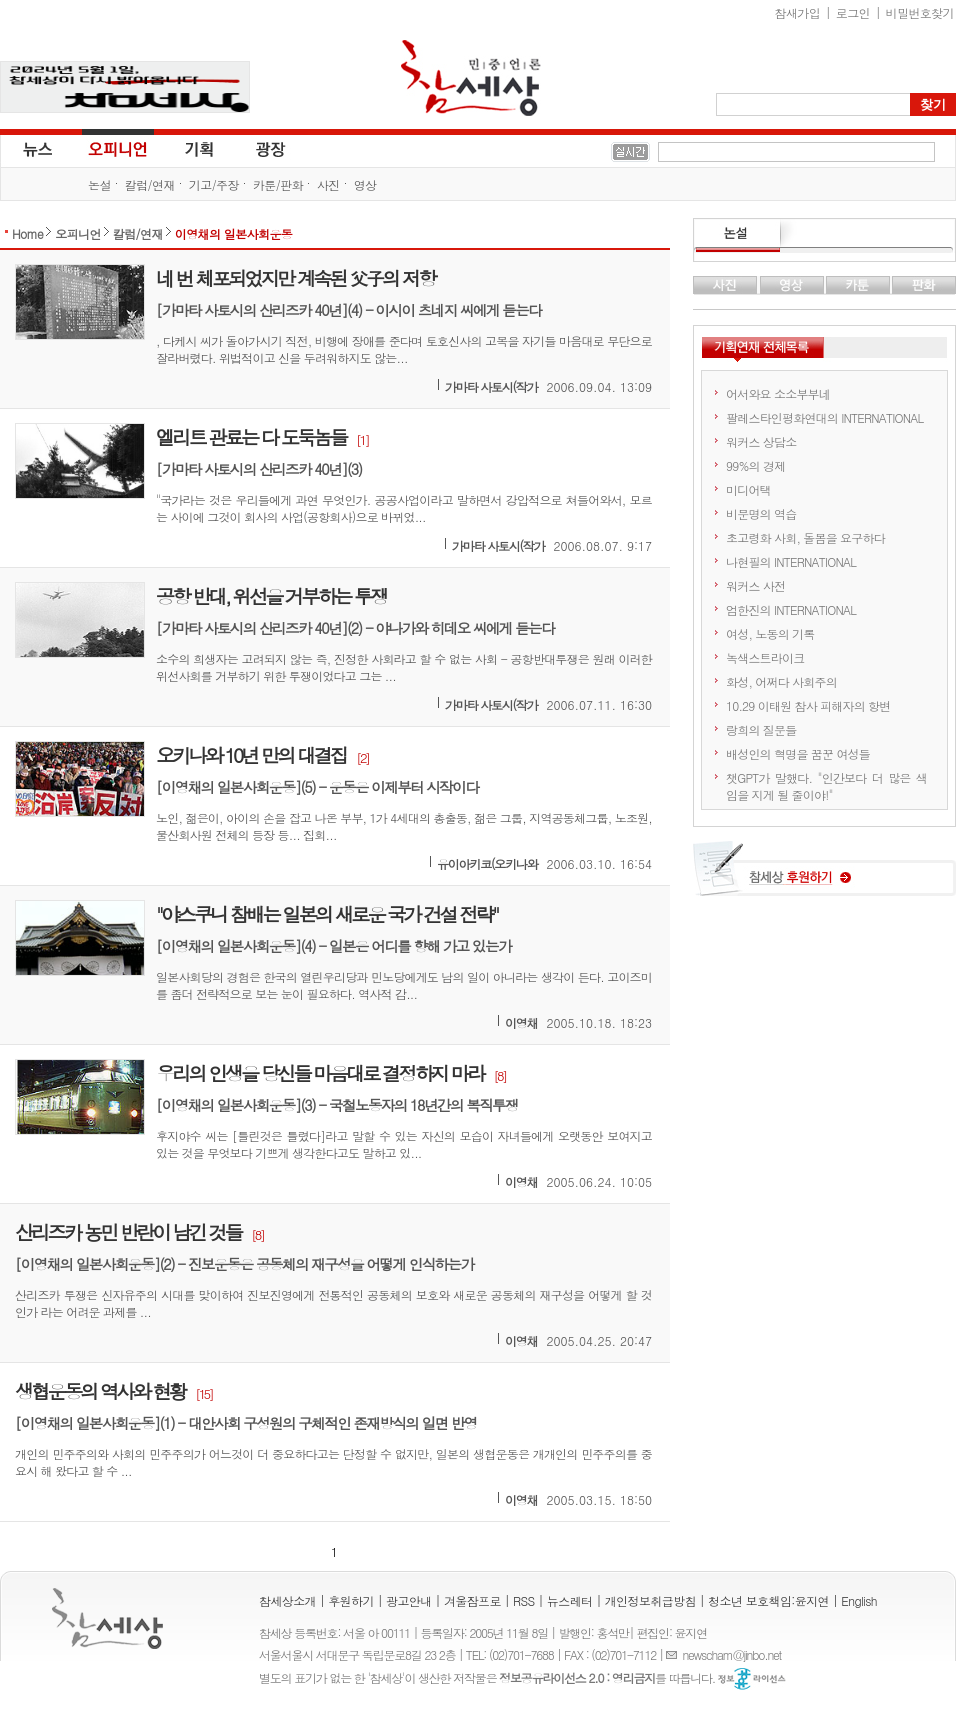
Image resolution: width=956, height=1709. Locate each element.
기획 (200, 148)
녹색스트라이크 (765, 657)
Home (27, 233)
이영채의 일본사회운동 (233, 233)
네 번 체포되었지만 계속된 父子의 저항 (295, 277)
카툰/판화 (278, 184)
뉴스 (36, 148)
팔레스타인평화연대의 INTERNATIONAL (824, 417)
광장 (256, 148)
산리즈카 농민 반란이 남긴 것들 (128, 1231)
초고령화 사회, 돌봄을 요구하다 (805, 537)
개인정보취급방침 (650, 1600)
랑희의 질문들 (761, 729)
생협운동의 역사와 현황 (100, 1390)
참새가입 (798, 12)
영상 (365, 184)
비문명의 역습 (761, 513)
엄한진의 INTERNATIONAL (791, 609)
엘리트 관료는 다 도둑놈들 (251, 436)
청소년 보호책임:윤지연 (768, 1600)
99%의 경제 (755, 465)
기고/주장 (214, 184)
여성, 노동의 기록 (770, 633)
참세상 (471, 78)
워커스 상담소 (761, 441)
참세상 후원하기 (824, 876)
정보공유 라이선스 (752, 1679)
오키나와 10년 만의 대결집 (251, 754)
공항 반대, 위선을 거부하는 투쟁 (271, 595)
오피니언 (118, 148)
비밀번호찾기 (920, 12)
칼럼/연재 (150, 184)
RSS (524, 1600)
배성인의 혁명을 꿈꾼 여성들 (798, 753)
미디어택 (748, 489)
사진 (328, 184)
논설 (99, 184)
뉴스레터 (570, 1600)
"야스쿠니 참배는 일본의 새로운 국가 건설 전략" (326, 913)
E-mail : (674, 1654)
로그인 (853, 12)
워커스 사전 (755, 585)
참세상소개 (287, 1600)
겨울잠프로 (472, 1600)
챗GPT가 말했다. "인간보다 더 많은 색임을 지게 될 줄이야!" (826, 786)
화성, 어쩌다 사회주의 (781, 681)
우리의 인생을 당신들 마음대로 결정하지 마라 (319, 1072)
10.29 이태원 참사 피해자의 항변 (808, 705)
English (859, 1600)
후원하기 (351, 1600)
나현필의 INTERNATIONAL (791, 561)
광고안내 (409, 1600)
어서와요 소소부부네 (778, 393)
